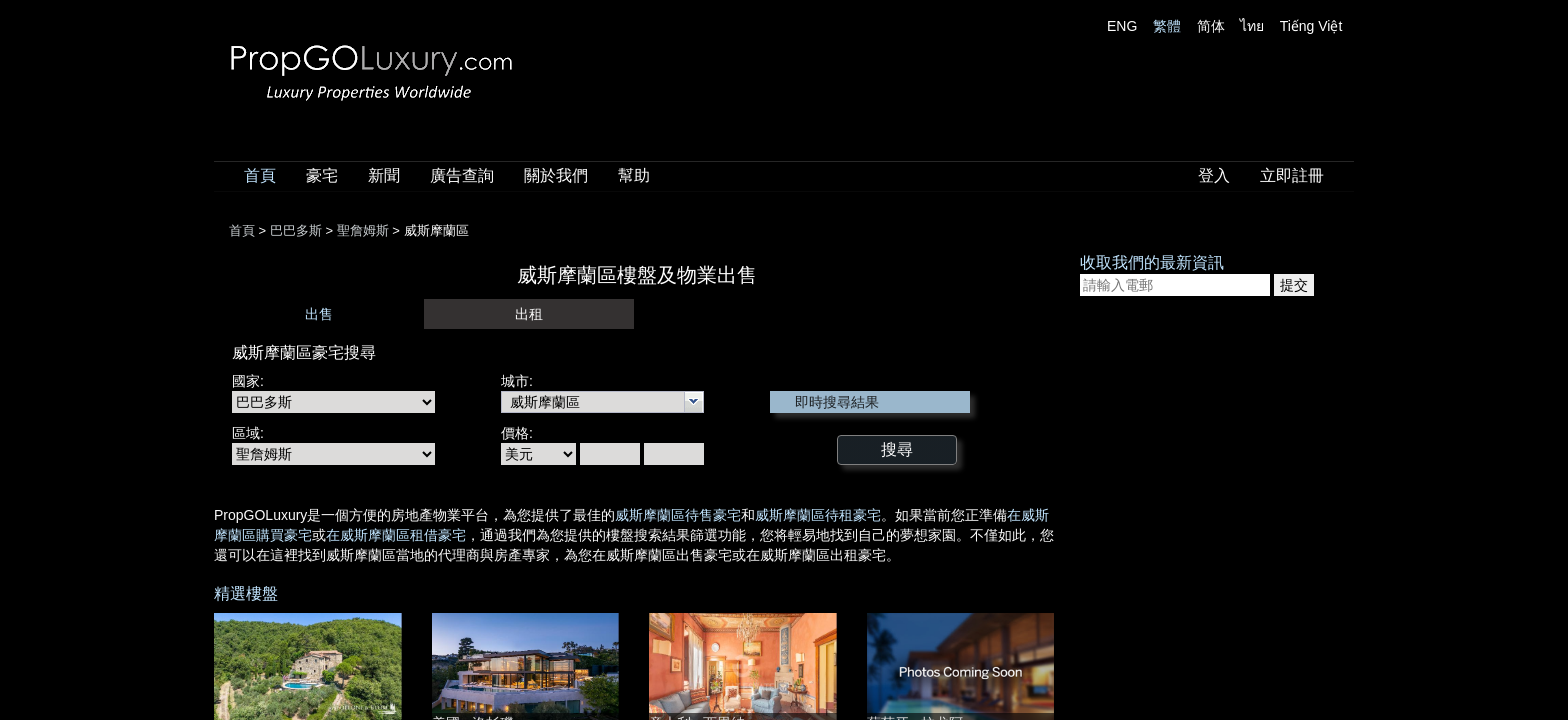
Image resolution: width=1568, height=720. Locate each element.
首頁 (260, 175)
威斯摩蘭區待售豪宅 (678, 515)
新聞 (384, 175)
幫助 (634, 175)
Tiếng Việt (1311, 26)
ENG (1122, 26)
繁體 (1167, 26)
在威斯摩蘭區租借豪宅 (396, 535)
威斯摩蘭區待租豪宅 (818, 515)
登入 (1214, 175)
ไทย (1252, 26)
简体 (1211, 26)
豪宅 (322, 175)
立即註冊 (1292, 175)
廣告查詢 (462, 175)
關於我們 (556, 175)
